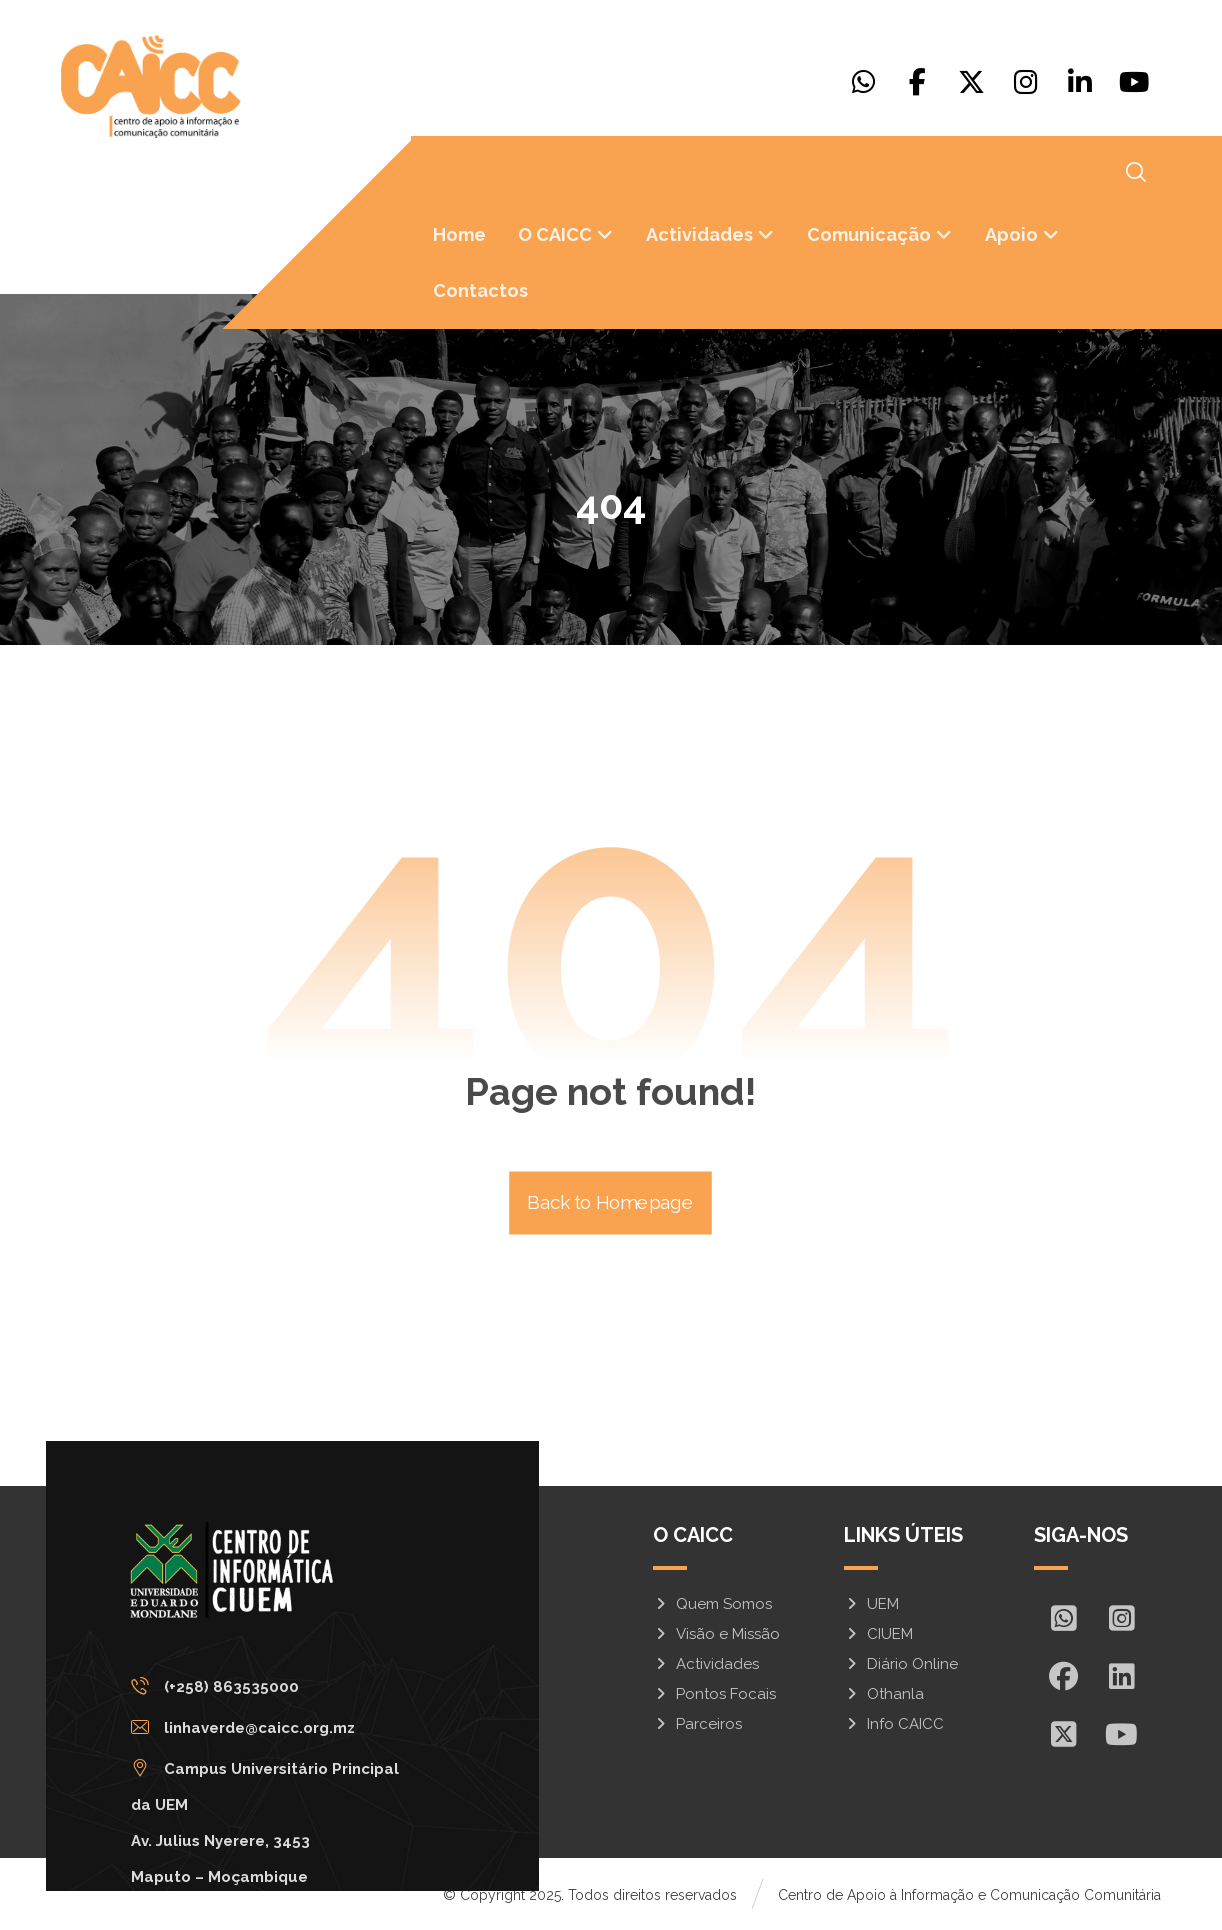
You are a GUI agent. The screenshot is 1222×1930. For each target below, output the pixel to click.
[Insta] (1121, 1618)
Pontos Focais (714, 1694)
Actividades (706, 1664)
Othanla (884, 1694)
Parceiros (697, 1724)
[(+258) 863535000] (285, 1686)
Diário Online (901, 1664)
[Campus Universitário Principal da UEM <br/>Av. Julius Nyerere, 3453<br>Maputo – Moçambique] (285, 1768)
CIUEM (878, 1634)
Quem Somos (712, 1604)
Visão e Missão (716, 1634)
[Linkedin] (1080, 82)
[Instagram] (1026, 82)
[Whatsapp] (864, 82)
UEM (871, 1604)
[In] (1121, 1676)
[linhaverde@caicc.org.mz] (285, 1727)
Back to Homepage (611, 1203)
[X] (972, 82)
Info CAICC (894, 1724)
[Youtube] (1134, 82)
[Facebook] (918, 82)
